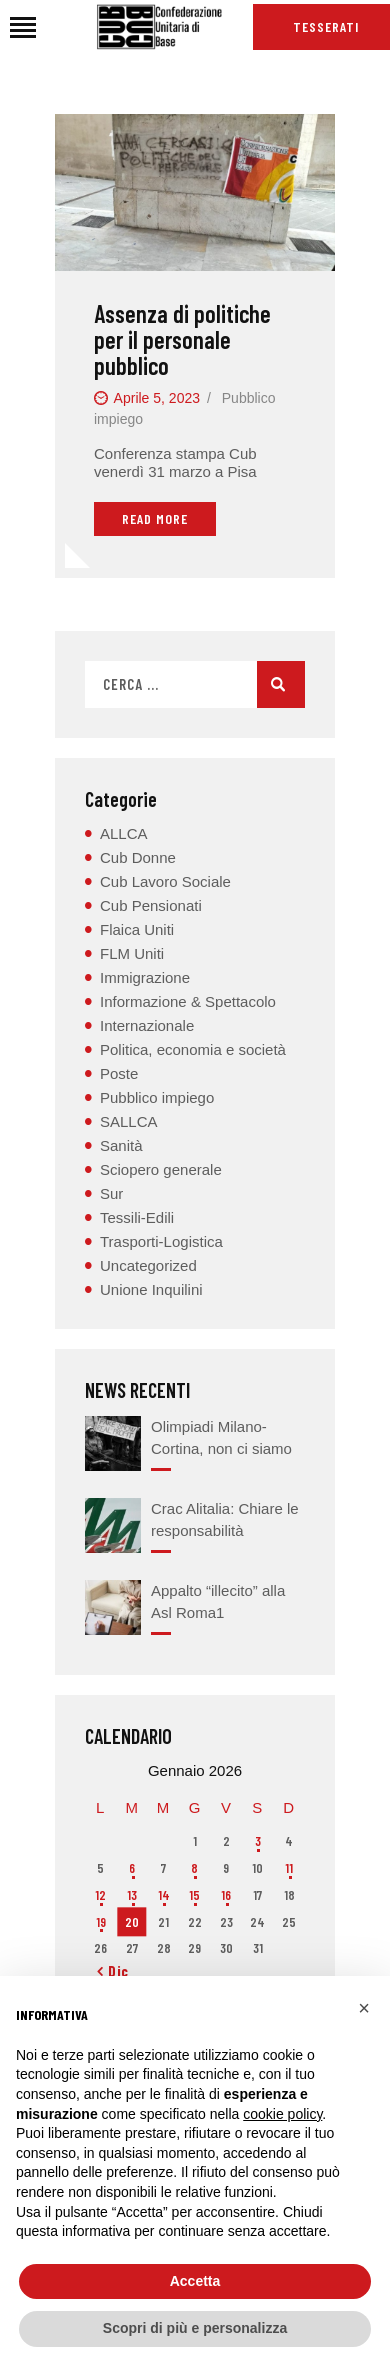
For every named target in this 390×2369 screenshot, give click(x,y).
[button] (364, 2008)
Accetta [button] (195, 2281)
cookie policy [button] (282, 2114)
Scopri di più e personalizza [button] (195, 2328)
